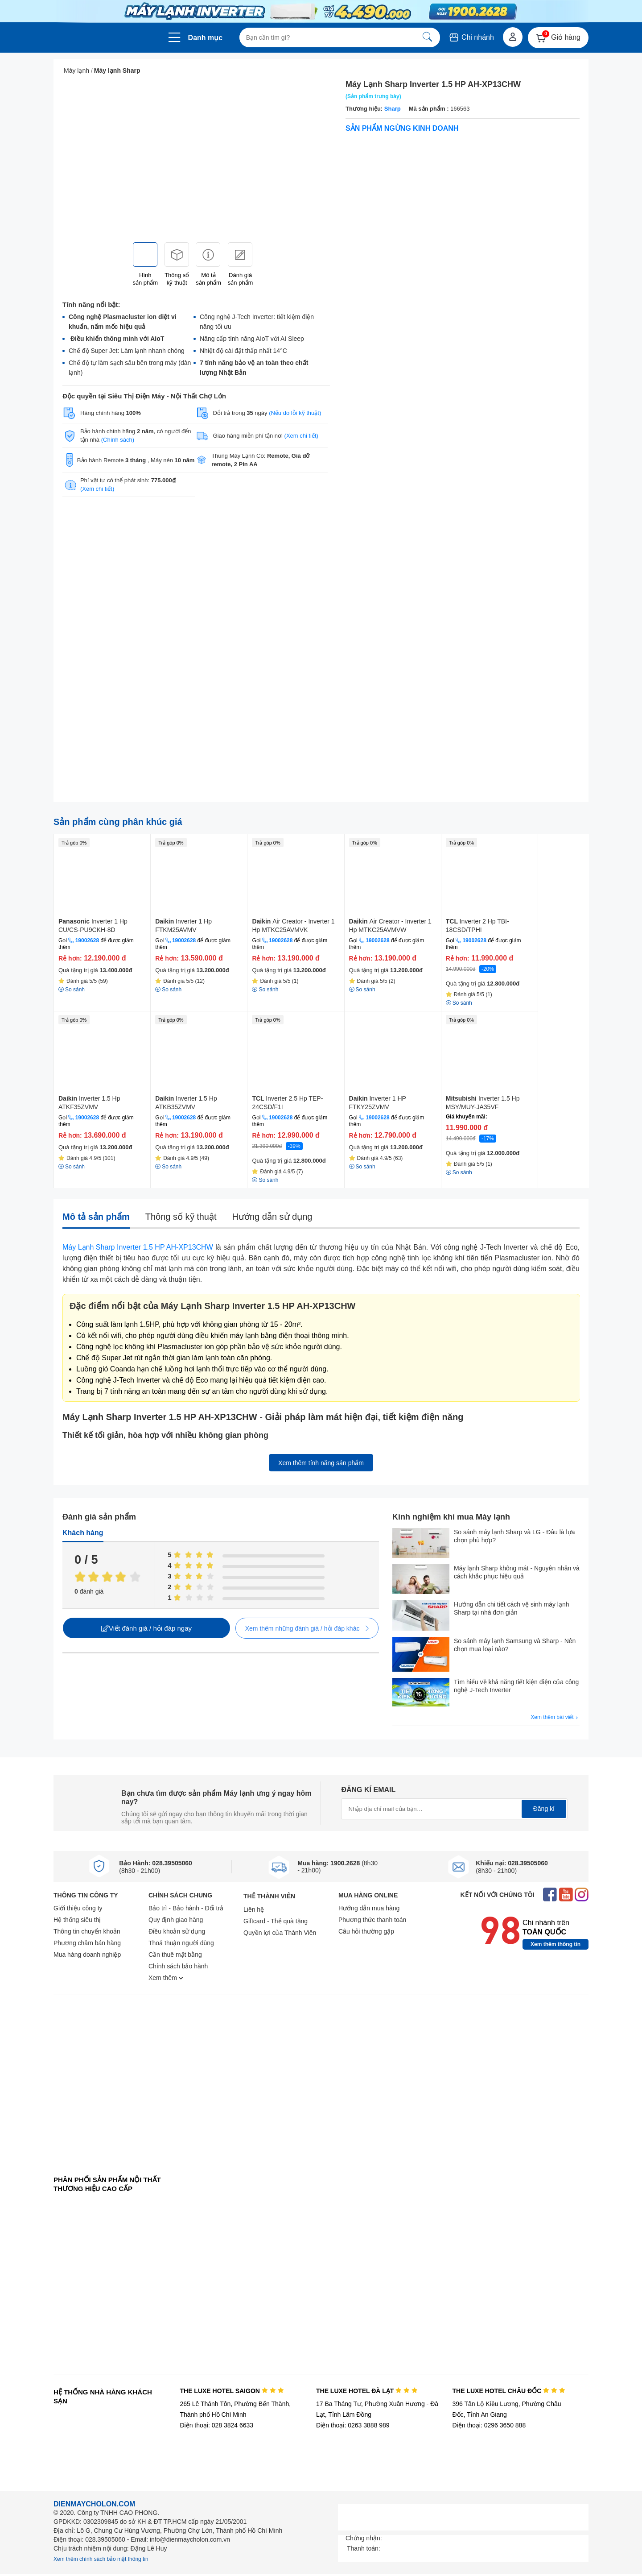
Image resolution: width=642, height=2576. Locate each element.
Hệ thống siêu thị (77, 1919)
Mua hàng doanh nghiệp (87, 1954)
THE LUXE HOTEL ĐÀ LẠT (367, 2390)
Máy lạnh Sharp (117, 70)
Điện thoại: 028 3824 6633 (216, 2425)
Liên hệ (253, 1909)
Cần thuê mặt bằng (175, 1954)
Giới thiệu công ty (78, 1908)
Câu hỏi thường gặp (366, 1931)
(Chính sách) (117, 439)
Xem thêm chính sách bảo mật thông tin (101, 2559)
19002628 (87, 940)
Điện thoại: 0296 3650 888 (489, 2425)
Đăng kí (544, 1808)
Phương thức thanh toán (372, 1919)
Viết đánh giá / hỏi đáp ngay (146, 1628)
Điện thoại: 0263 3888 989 (353, 2425)
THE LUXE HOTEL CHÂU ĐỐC (509, 2390)
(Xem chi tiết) (301, 435)
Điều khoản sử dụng (176, 1931)
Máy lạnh (76, 70)
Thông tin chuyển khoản (87, 1931)
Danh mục (205, 37)
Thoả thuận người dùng (181, 1942)
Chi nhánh (471, 37)
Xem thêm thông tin (555, 1944)
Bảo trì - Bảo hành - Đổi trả (185, 1908)
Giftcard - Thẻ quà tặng (275, 1921)
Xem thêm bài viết (555, 1717)
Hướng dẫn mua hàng (368, 1908)
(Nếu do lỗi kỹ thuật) (295, 413)
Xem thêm (165, 1977)
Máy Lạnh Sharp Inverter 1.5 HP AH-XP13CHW (137, 1247)
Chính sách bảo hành (178, 1966)
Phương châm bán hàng (87, 1942)
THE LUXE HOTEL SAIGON (232, 2390)
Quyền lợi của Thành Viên (279, 1932)
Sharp (392, 108)
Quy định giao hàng (175, 1919)
